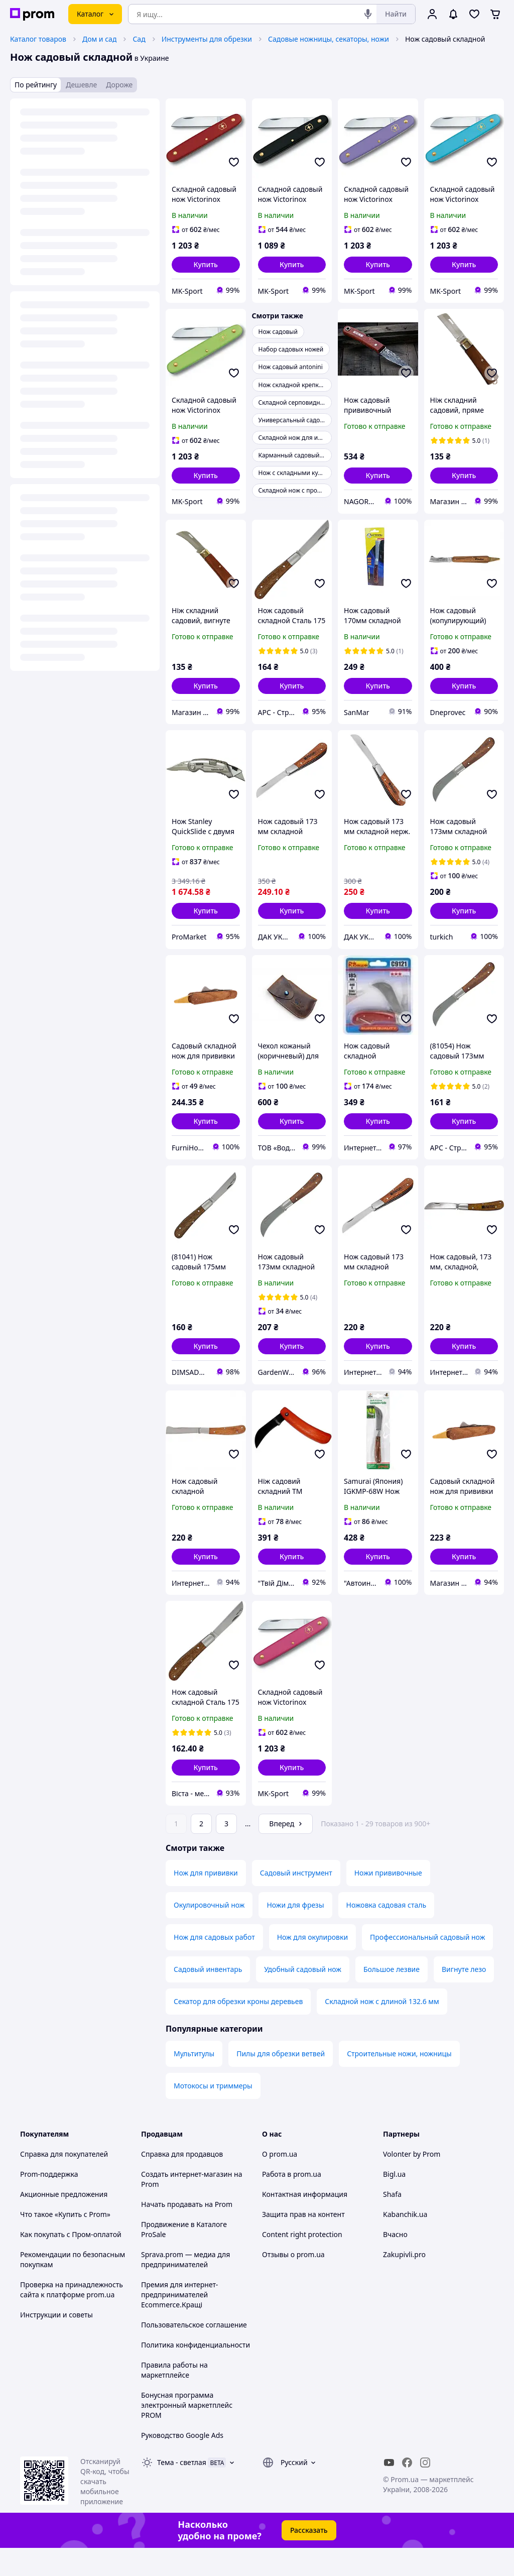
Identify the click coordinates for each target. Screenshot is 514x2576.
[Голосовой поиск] (367, 14)
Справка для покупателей (64, 2182)
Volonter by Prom (411, 2182)
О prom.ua (279, 2182)
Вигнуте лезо (464, 1997)
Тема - (181, 2490)
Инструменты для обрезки (207, 39)
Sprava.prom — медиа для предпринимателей (185, 2287)
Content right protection (302, 2262)
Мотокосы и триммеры (213, 2114)
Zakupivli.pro (404, 2282)
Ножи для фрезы (295, 1933)
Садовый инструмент (296, 1901)
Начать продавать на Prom (186, 2232)
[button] (206, 265)
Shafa (392, 2222)
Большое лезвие (391, 1997)
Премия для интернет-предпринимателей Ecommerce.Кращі (179, 2322)
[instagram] (425, 2491)
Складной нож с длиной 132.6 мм (382, 2029)
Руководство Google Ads (182, 2463)
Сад (139, 39)
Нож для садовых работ (214, 1965)
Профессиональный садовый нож (427, 1965)
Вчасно (395, 2262)
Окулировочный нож (209, 1933)
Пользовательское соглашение (194, 2353)
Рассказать (309, 2558)
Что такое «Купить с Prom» (65, 2242)
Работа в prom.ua (291, 2202)
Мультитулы (194, 2081)
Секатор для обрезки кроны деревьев (238, 2029)
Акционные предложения (63, 2222)
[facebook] (407, 2491)
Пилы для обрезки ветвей (280, 2081)
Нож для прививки (206, 1901)
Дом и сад (99, 39)
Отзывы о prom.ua (293, 2282)
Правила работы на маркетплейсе (174, 2398)
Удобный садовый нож (302, 1997)
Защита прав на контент (303, 2242)
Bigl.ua (394, 2202)
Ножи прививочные (388, 1901)
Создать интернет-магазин (186, 2202)
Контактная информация (304, 2222)
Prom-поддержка (49, 2202)
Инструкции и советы (56, 2343)
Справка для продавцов (182, 2182)
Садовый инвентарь (208, 1997)
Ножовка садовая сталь (386, 1933)
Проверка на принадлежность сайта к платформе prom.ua (71, 2317)
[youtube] (389, 2491)
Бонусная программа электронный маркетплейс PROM (186, 2433)
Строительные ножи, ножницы (399, 2081)
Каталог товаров (38, 39)
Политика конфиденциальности (195, 2373)
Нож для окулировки (312, 1965)
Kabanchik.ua (405, 2242)
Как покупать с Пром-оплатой (70, 2262)
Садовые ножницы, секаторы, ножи (328, 39)
